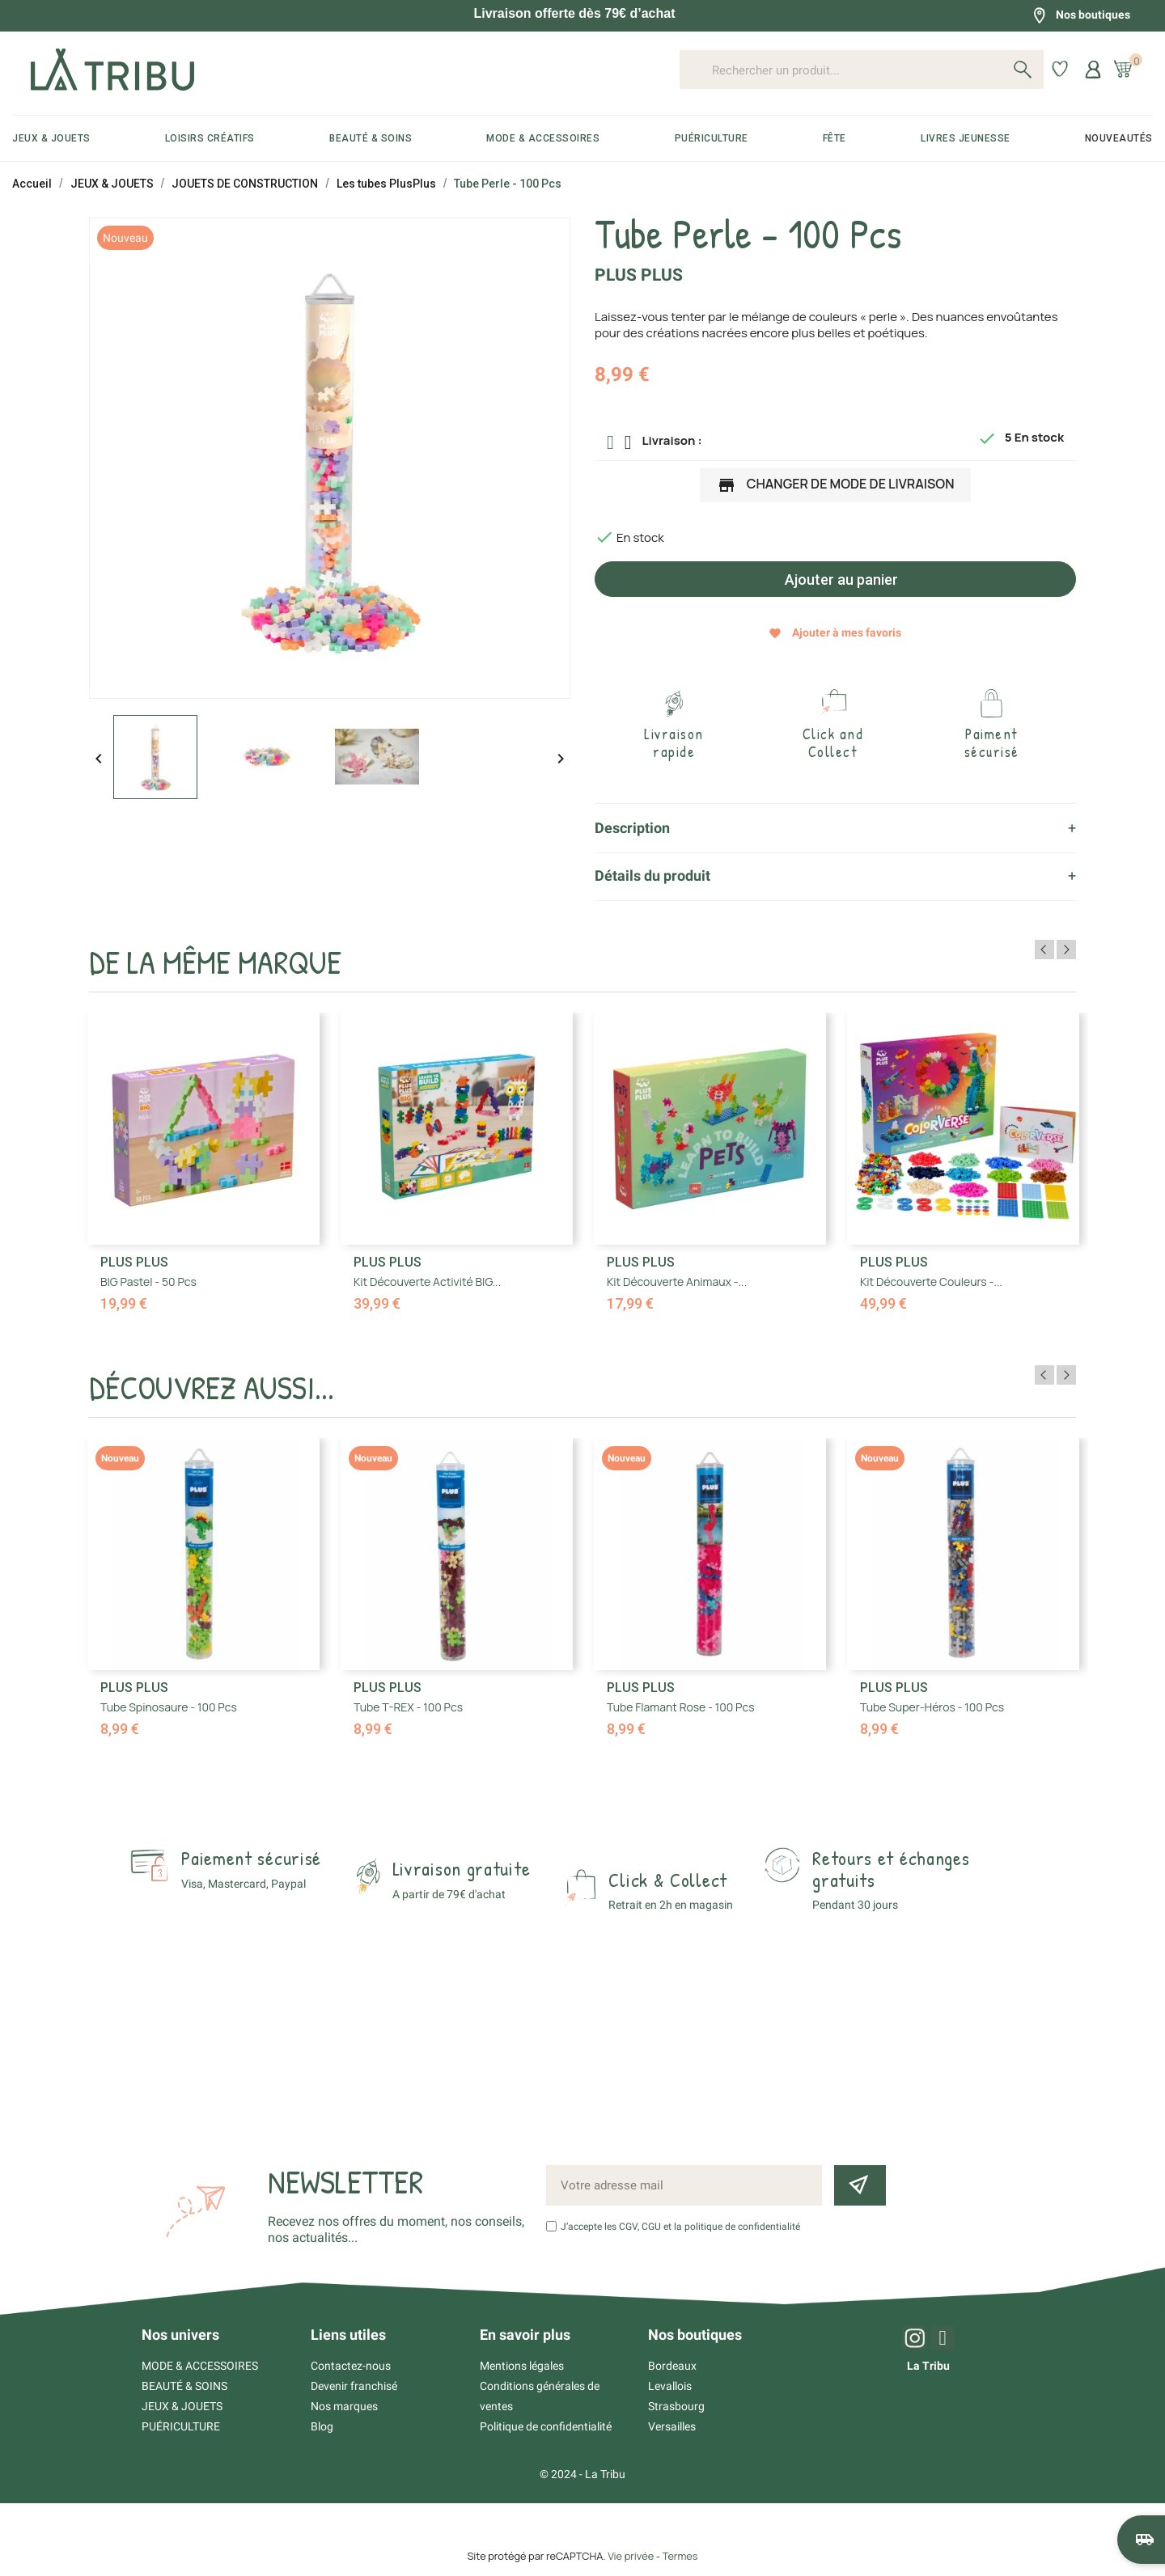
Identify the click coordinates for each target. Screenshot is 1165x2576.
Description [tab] (632, 827)
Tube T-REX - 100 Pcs (408, 1707)
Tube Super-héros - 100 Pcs (932, 1707)
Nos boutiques (1081, 15)
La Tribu (928, 2365)
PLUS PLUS (639, 275)
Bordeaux (672, 2365)
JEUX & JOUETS (182, 2406)
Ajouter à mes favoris (835, 633)
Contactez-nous (351, 2365)
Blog (322, 2426)
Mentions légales (522, 2365)
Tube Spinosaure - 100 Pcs (168, 1707)
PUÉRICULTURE (181, 2426)
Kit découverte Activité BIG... (427, 1281)
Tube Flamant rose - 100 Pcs (681, 1707)
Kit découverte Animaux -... (677, 1281)
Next (1066, 949)
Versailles (672, 2426)
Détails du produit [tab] (652, 875)
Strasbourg (676, 2406)
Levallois (670, 2385)
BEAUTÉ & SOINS (184, 2385)
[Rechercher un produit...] (862, 69)
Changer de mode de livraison (836, 485)
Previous (1044, 949)
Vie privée (631, 2556)
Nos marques (344, 2406)
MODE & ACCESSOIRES (200, 2365)
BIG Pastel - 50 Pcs (148, 1281)
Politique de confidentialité (546, 2426)
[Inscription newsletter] (860, 2185)
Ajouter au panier (840, 579)
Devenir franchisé (354, 2385)
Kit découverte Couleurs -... (931, 1281)
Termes (680, 2556)
